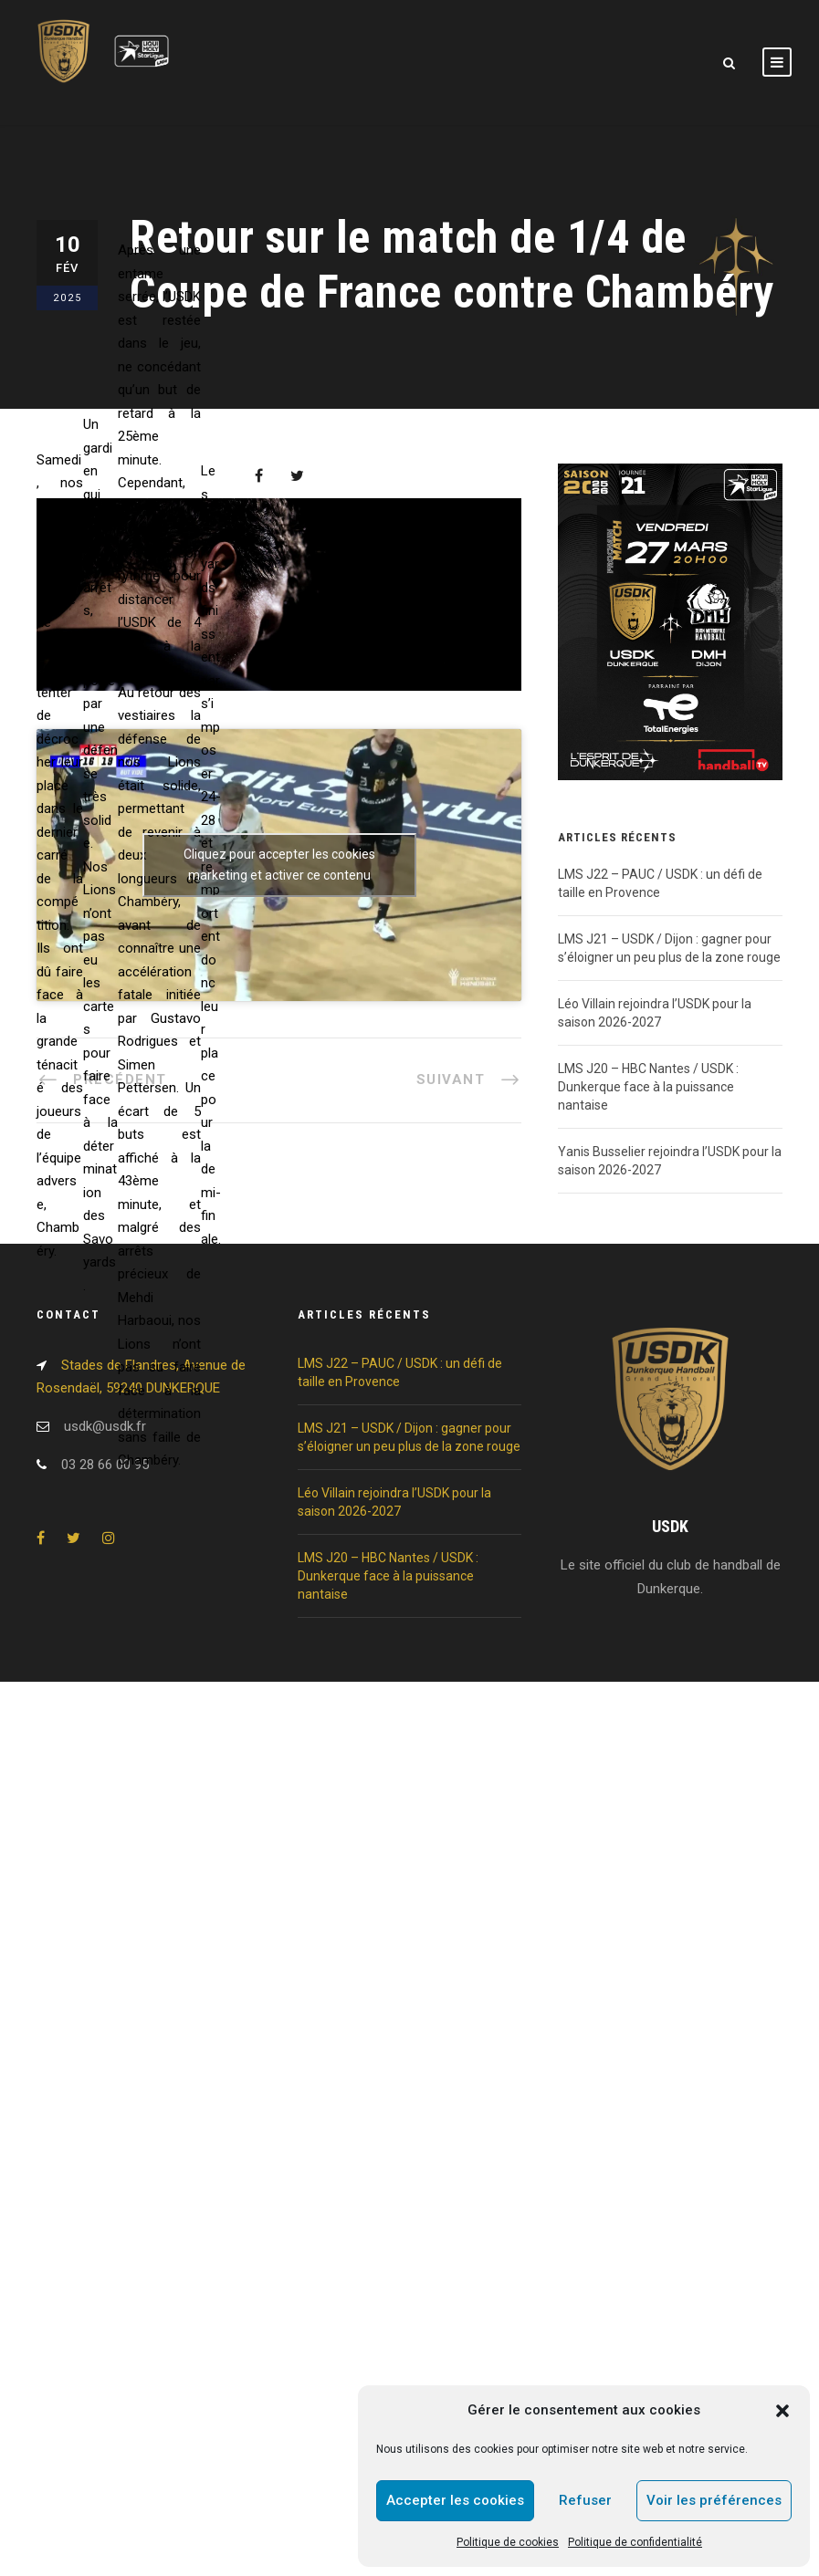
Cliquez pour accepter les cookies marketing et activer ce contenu (279, 864)
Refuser (585, 2500)
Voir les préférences (714, 2500)
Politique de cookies (508, 2542)
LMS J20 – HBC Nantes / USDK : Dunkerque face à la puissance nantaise (648, 1086)
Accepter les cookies (455, 2500)
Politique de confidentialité (635, 2542)
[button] (782, 2411)
